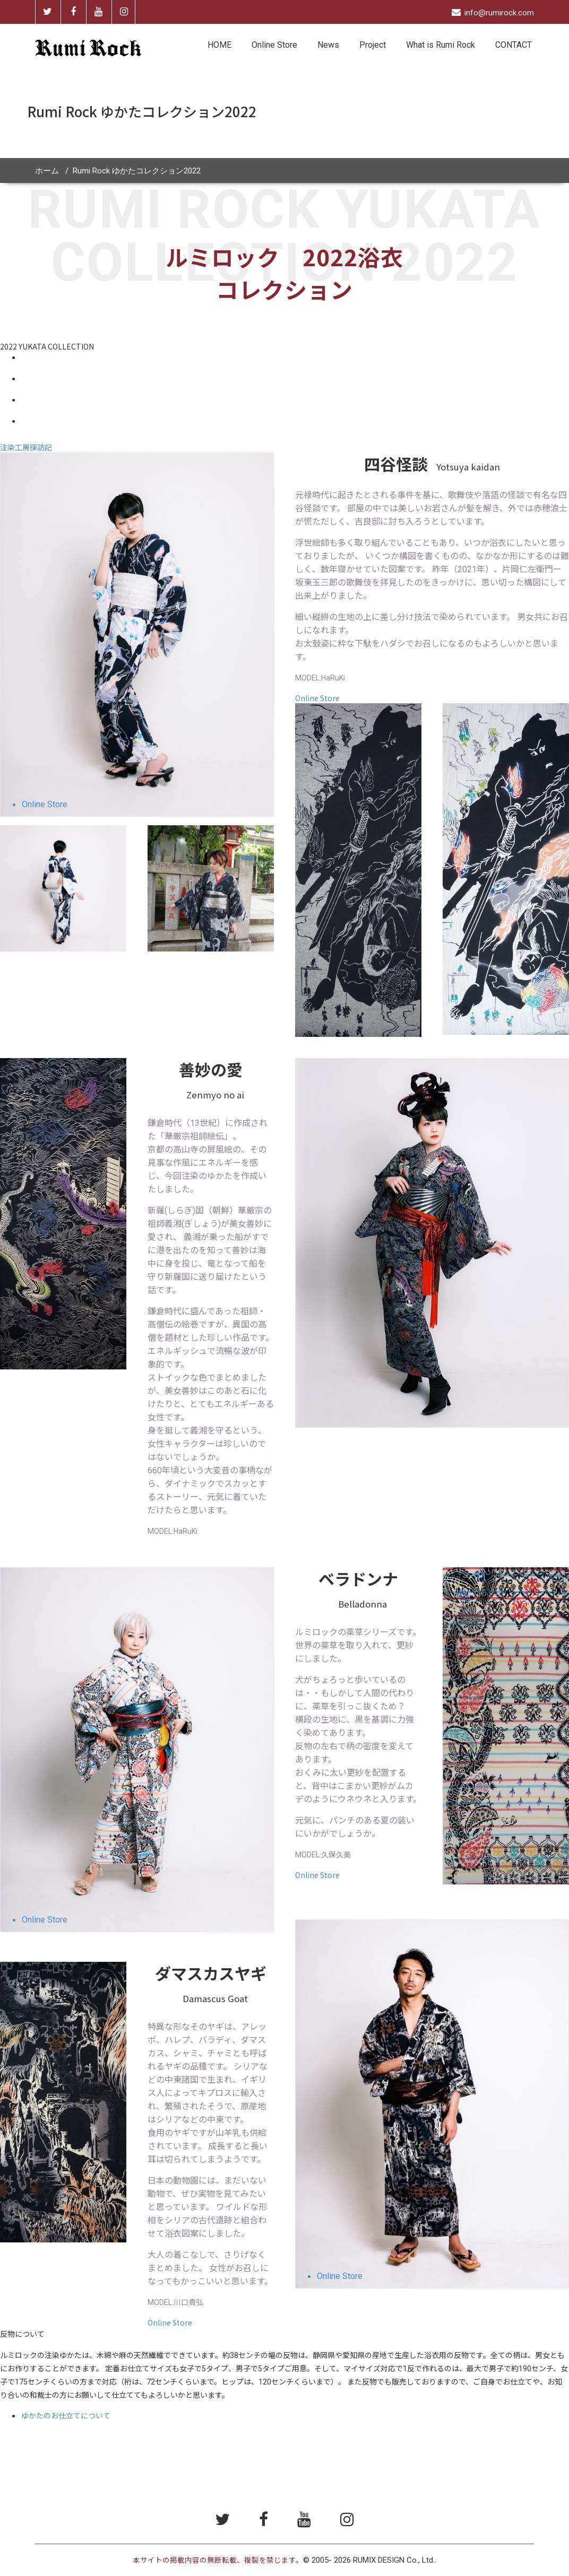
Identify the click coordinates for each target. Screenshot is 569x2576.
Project (372, 45)
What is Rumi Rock (440, 45)
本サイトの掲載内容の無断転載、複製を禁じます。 (218, 2560)
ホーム (47, 171)
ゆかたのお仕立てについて (65, 2415)
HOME (219, 45)
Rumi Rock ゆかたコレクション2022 (137, 171)
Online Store (274, 45)
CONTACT (513, 45)
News (328, 45)
